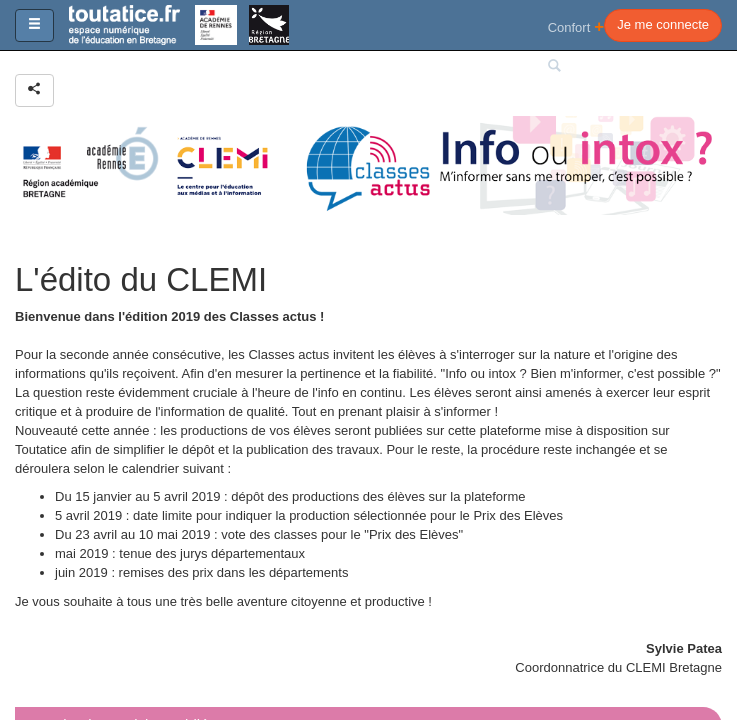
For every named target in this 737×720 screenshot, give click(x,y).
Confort (576, 26)
